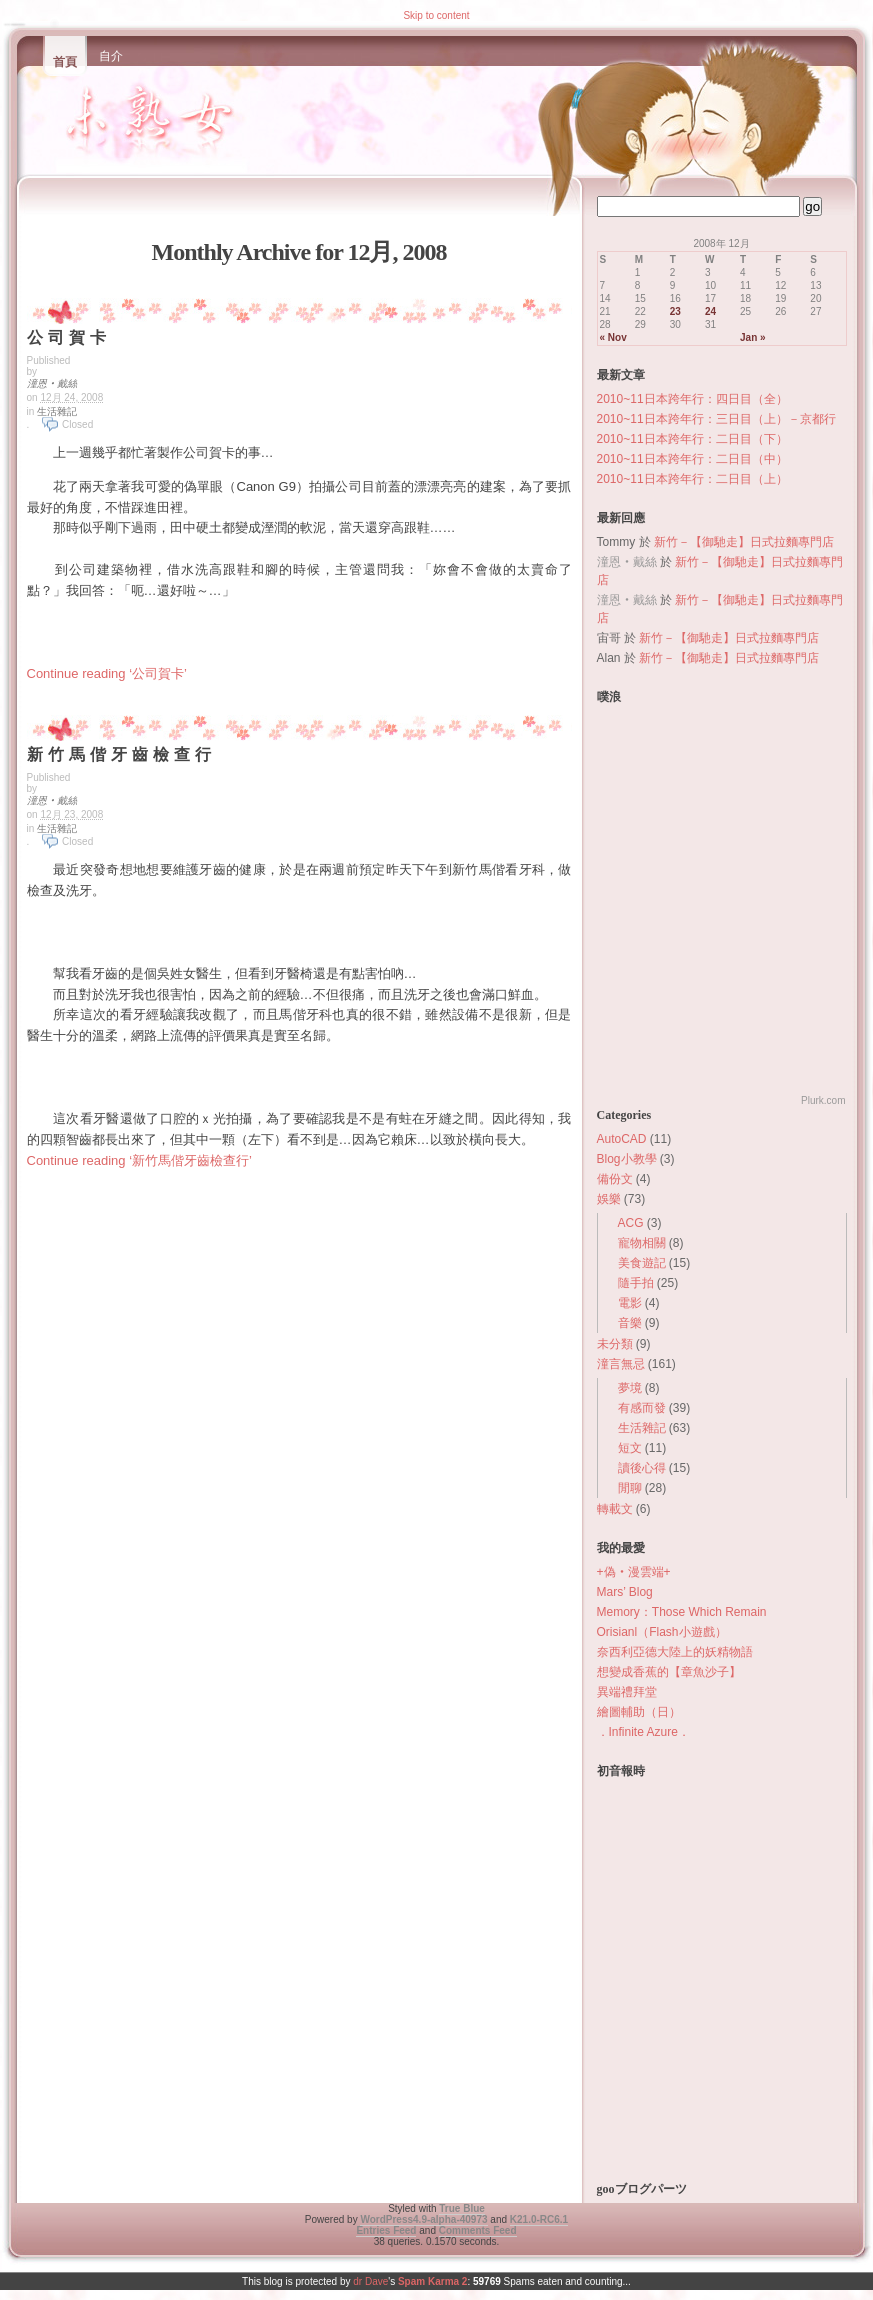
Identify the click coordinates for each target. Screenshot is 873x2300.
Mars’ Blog (625, 1592)
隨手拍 (636, 1283)
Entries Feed (386, 2230)
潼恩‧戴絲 (52, 383)
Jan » (753, 337)
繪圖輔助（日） (639, 1712)
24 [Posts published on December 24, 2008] (710, 311)
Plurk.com (823, 1100)
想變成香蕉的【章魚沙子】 (669, 1672)
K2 (539, 2219)
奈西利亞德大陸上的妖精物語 (675, 1652)
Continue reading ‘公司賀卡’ (107, 673)
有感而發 (642, 1408)
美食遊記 (642, 1263)
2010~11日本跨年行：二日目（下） (692, 439)
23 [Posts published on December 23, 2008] (675, 311)
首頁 (65, 62)
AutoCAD (622, 1139)
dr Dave (370, 2281)
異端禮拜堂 (627, 1692)
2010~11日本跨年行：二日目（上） (692, 479)
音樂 (630, 1323)
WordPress (423, 2219)
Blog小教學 (627, 1159)
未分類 (615, 1344)
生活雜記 (57, 411)
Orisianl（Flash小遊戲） (662, 1632)
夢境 (630, 1388)
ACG (631, 1223)
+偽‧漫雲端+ (634, 1572)
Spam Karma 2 (432, 2281)
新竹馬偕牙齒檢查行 (121, 754)
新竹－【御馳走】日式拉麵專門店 (744, 542)
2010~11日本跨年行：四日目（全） (692, 399)
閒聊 (630, 1488)
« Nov (613, 337)
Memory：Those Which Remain (682, 1612)
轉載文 (615, 1509)
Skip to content (436, 15)
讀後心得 (642, 1468)
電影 (630, 1303)
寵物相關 (642, 1243)
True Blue (462, 2208)
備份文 (615, 1179)
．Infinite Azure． (643, 1732)
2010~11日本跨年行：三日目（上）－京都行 (716, 419)
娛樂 (609, 1199)
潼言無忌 (621, 1364)
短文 (630, 1448)
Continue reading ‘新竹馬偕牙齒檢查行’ (139, 1160)
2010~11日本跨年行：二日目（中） (692, 459)
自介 (111, 56)
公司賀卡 (69, 337)
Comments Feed (478, 2230)
